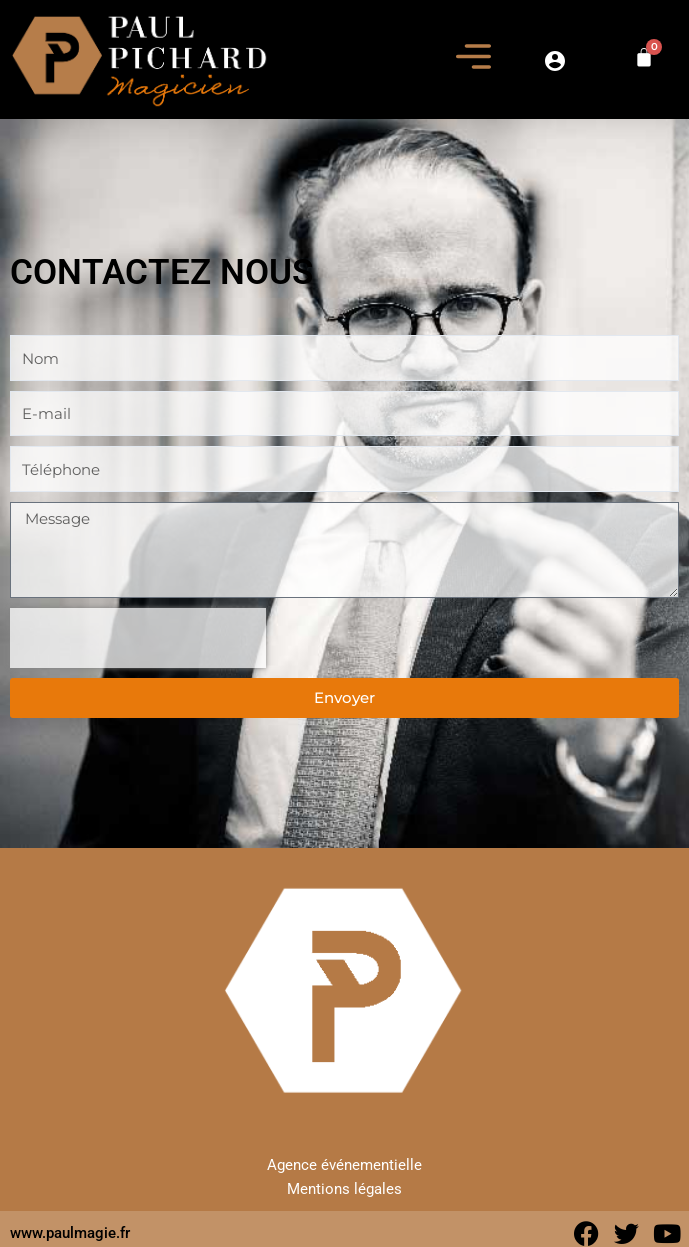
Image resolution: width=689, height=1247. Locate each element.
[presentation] (138, 638)
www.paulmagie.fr (70, 1233)
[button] (473, 59)
